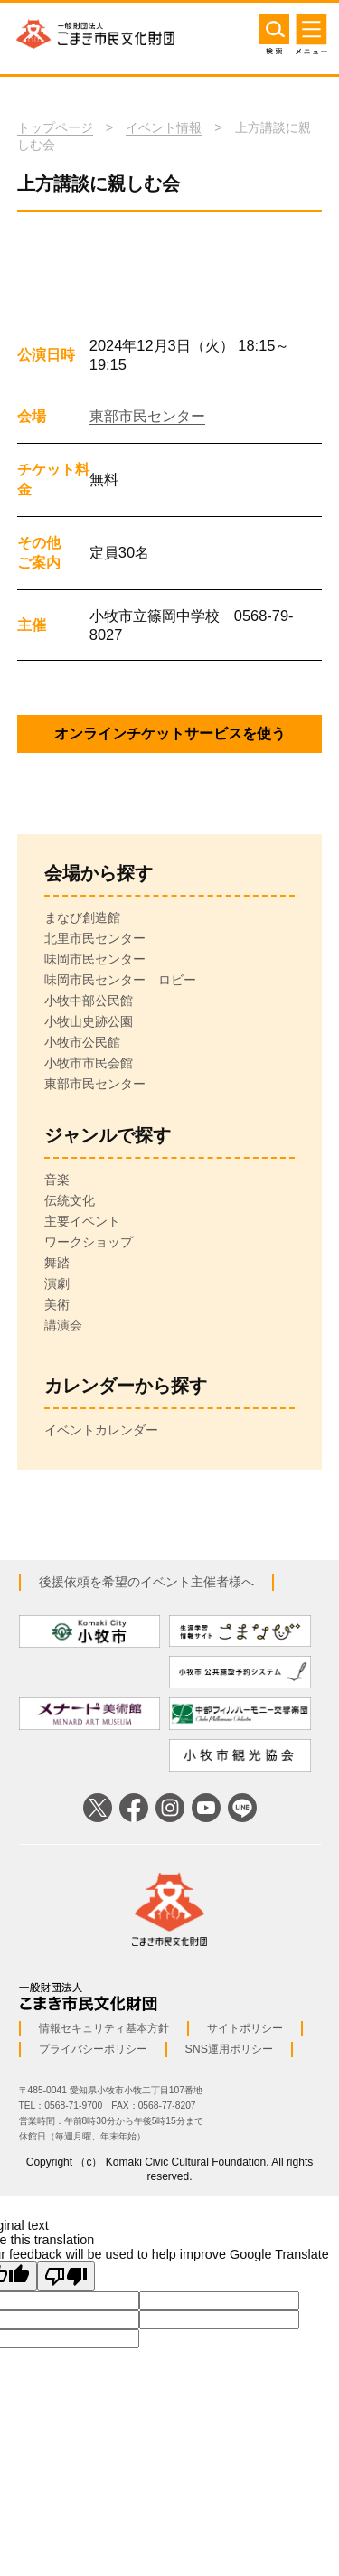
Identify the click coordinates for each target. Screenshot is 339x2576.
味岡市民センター (95, 959)
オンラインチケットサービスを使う (170, 733)
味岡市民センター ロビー (120, 980)
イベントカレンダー (101, 1430)
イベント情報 (164, 127)
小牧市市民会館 (88, 1063)
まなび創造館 (82, 917)
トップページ (55, 127)
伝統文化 (69, 1200)
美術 (57, 1304)
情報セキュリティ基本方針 (104, 2028)
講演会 (63, 1325)
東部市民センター (147, 416)
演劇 (57, 1283)
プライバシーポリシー (93, 2049)
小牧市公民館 (82, 1042)
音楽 (57, 1179)
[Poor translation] (66, 2276)
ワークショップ (88, 1242)
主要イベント (82, 1221)
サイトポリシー (245, 2028)
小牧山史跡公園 (88, 1021)
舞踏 (57, 1262)
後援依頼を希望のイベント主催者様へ (146, 1582)
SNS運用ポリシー (229, 2049)
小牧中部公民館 (88, 1000)
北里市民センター (95, 938)
